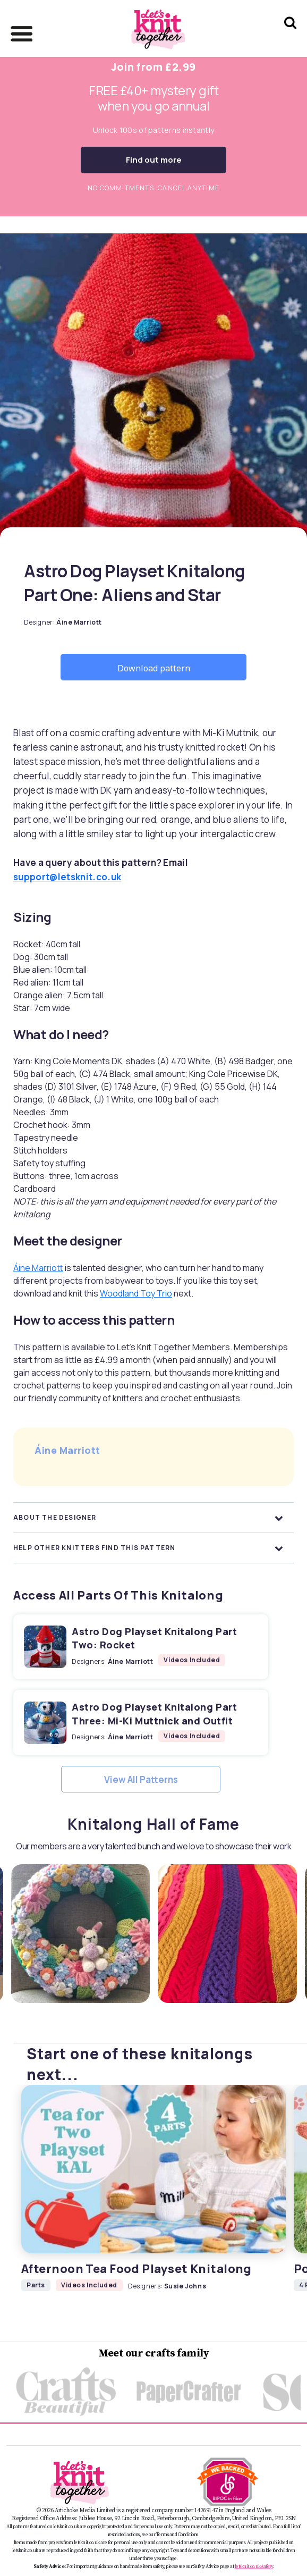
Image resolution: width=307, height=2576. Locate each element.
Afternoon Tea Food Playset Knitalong (136, 2269)
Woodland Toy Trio (136, 1293)
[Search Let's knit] (290, 36)
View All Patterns (141, 1779)
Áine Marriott (38, 1268)
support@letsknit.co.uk (67, 877)
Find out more (154, 159)
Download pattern (153, 668)
